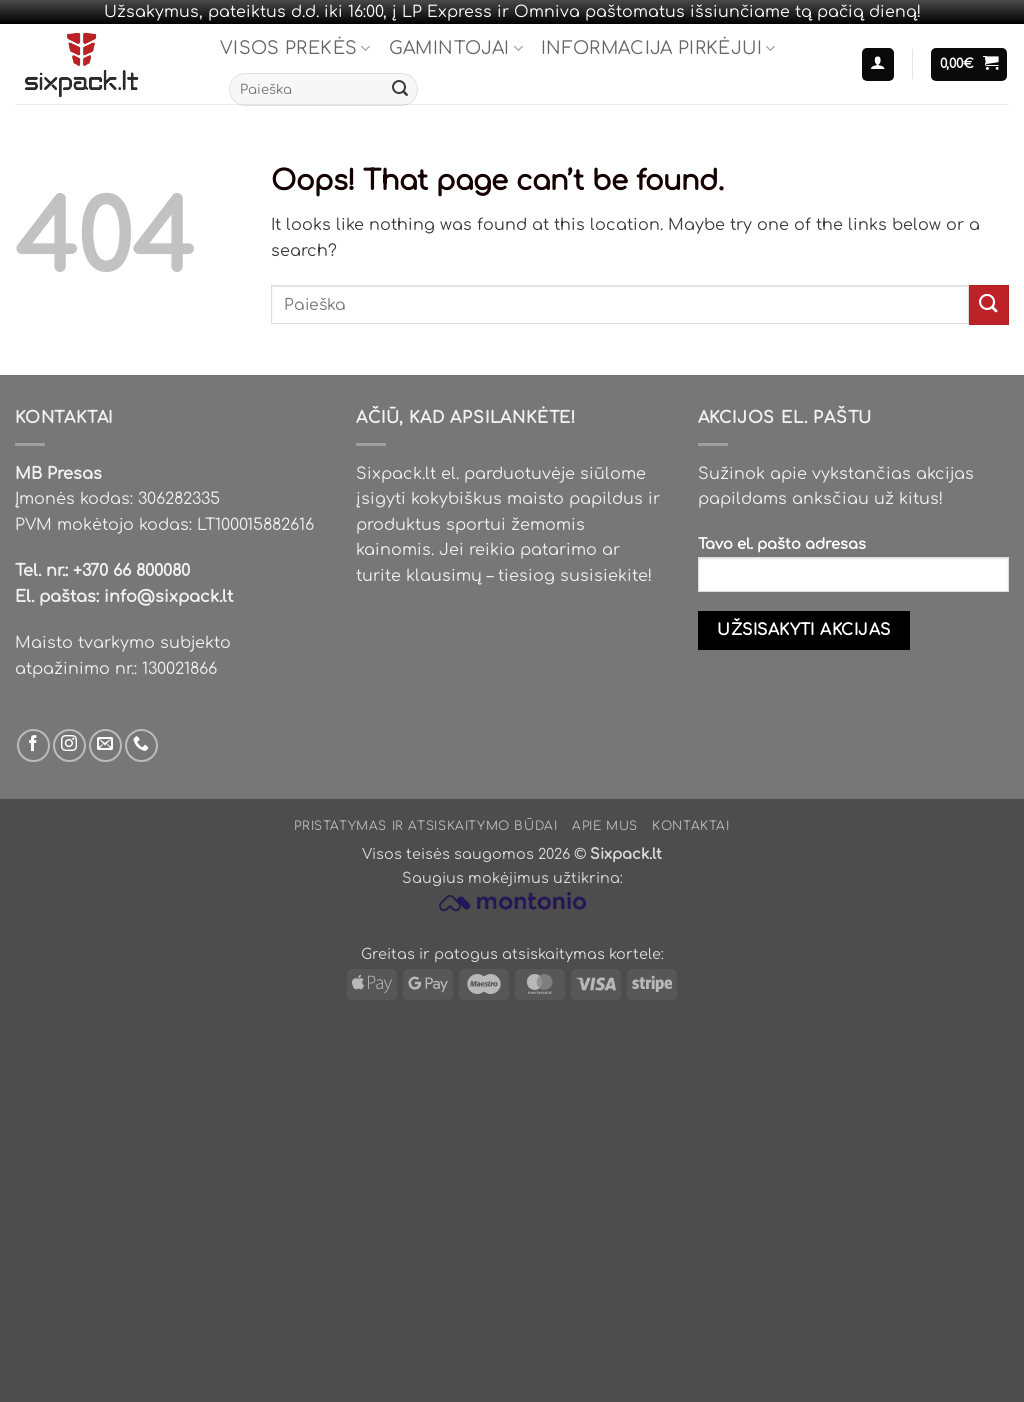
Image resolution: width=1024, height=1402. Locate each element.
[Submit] (400, 90)
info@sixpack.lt (168, 597)
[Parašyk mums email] (105, 745)
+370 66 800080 (131, 571)
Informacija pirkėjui (658, 48)
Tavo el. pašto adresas (853, 570)
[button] (878, 64)
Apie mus (605, 826)
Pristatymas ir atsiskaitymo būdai (425, 826)
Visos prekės (295, 48)
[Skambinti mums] (141, 745)
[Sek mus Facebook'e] (33, 745)
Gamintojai (456, 48)
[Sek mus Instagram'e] (69, 745)
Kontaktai (691, 826)
